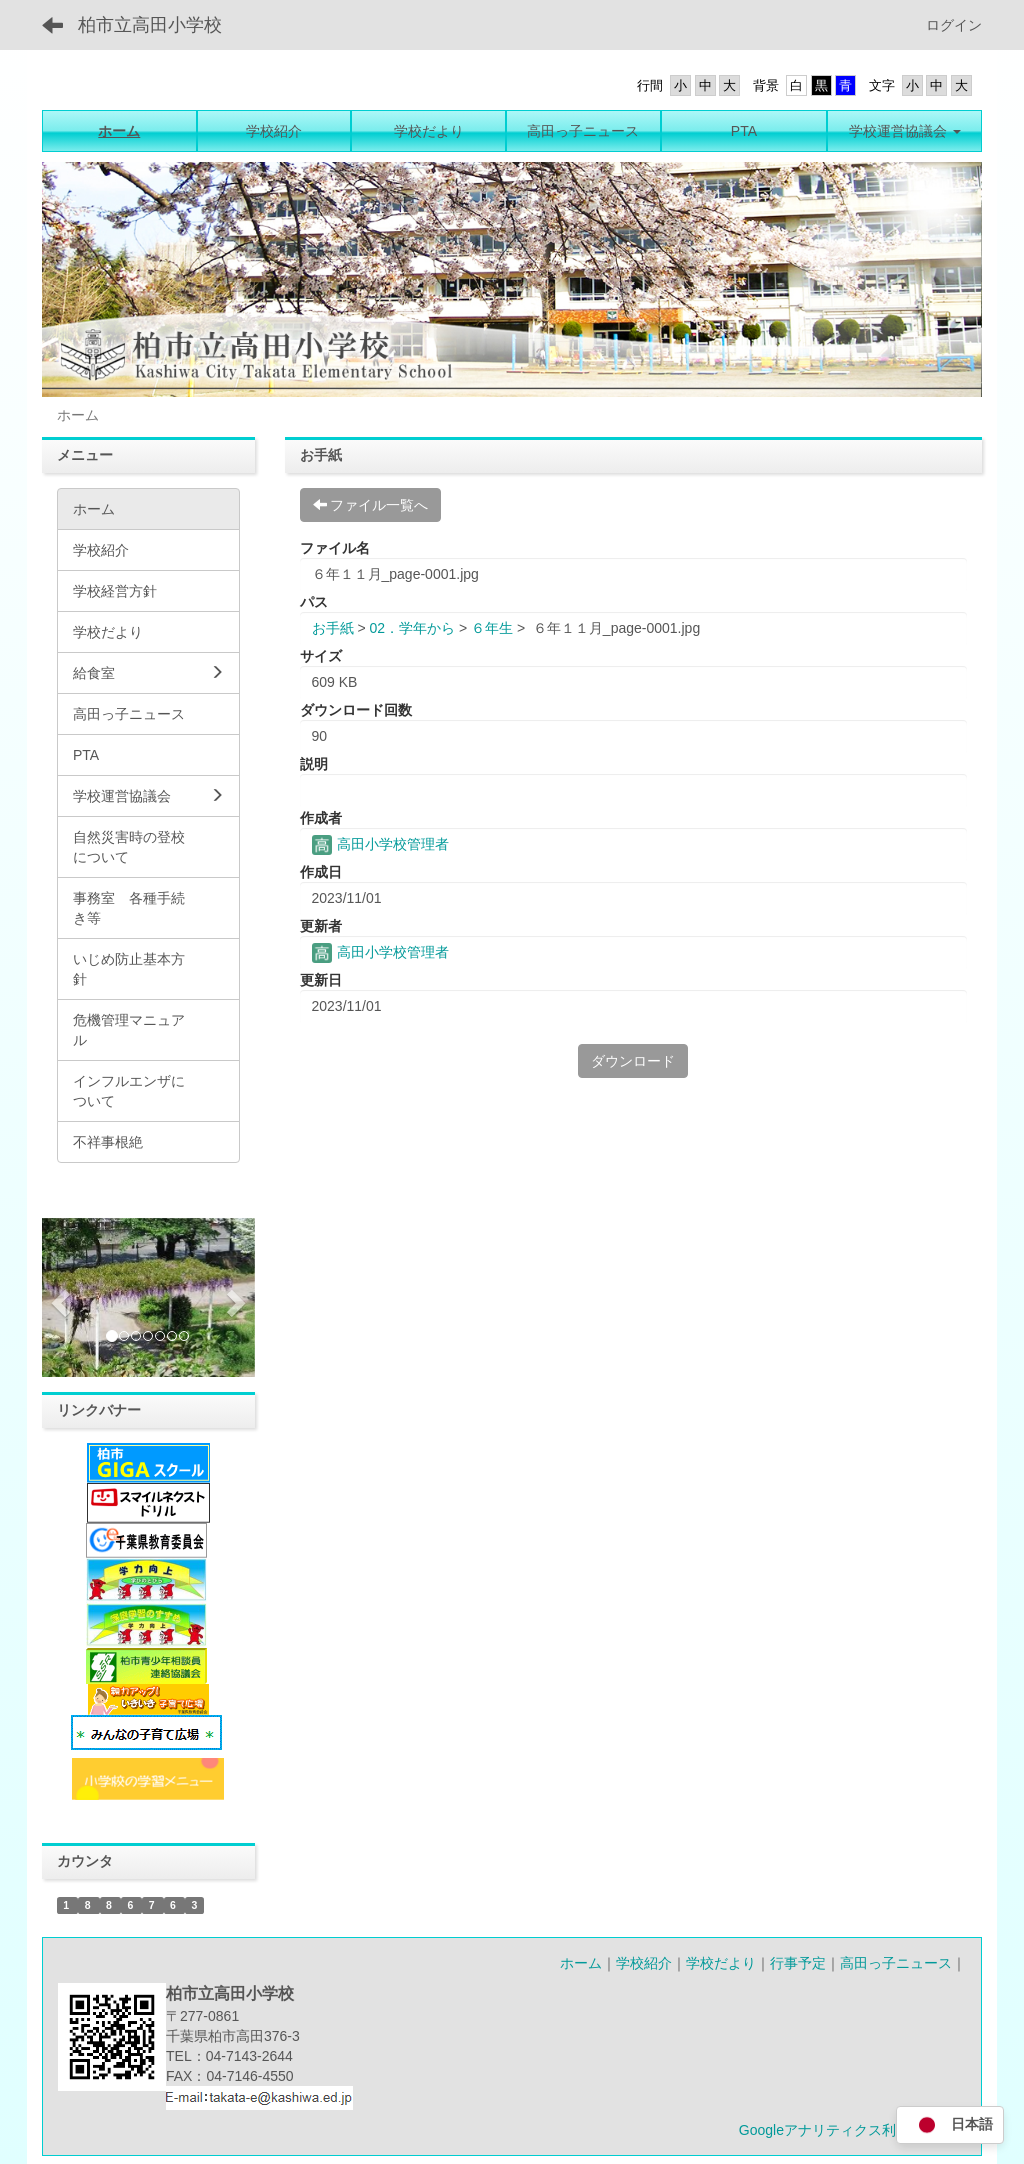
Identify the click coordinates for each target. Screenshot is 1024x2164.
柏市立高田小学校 (150, 25)
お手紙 (333, 628)
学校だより (721, 1963)
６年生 (492, 628)
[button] (58, 1297)
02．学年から (412, 628)
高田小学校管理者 (381, 844)
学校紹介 (644, 1963)
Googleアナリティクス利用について (852, 2130)
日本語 (950, 2125)
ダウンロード (633, 1061)
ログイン (954, 25)
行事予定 (798, 1963)
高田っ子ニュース (896, 1963)
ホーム (581, 1963)
